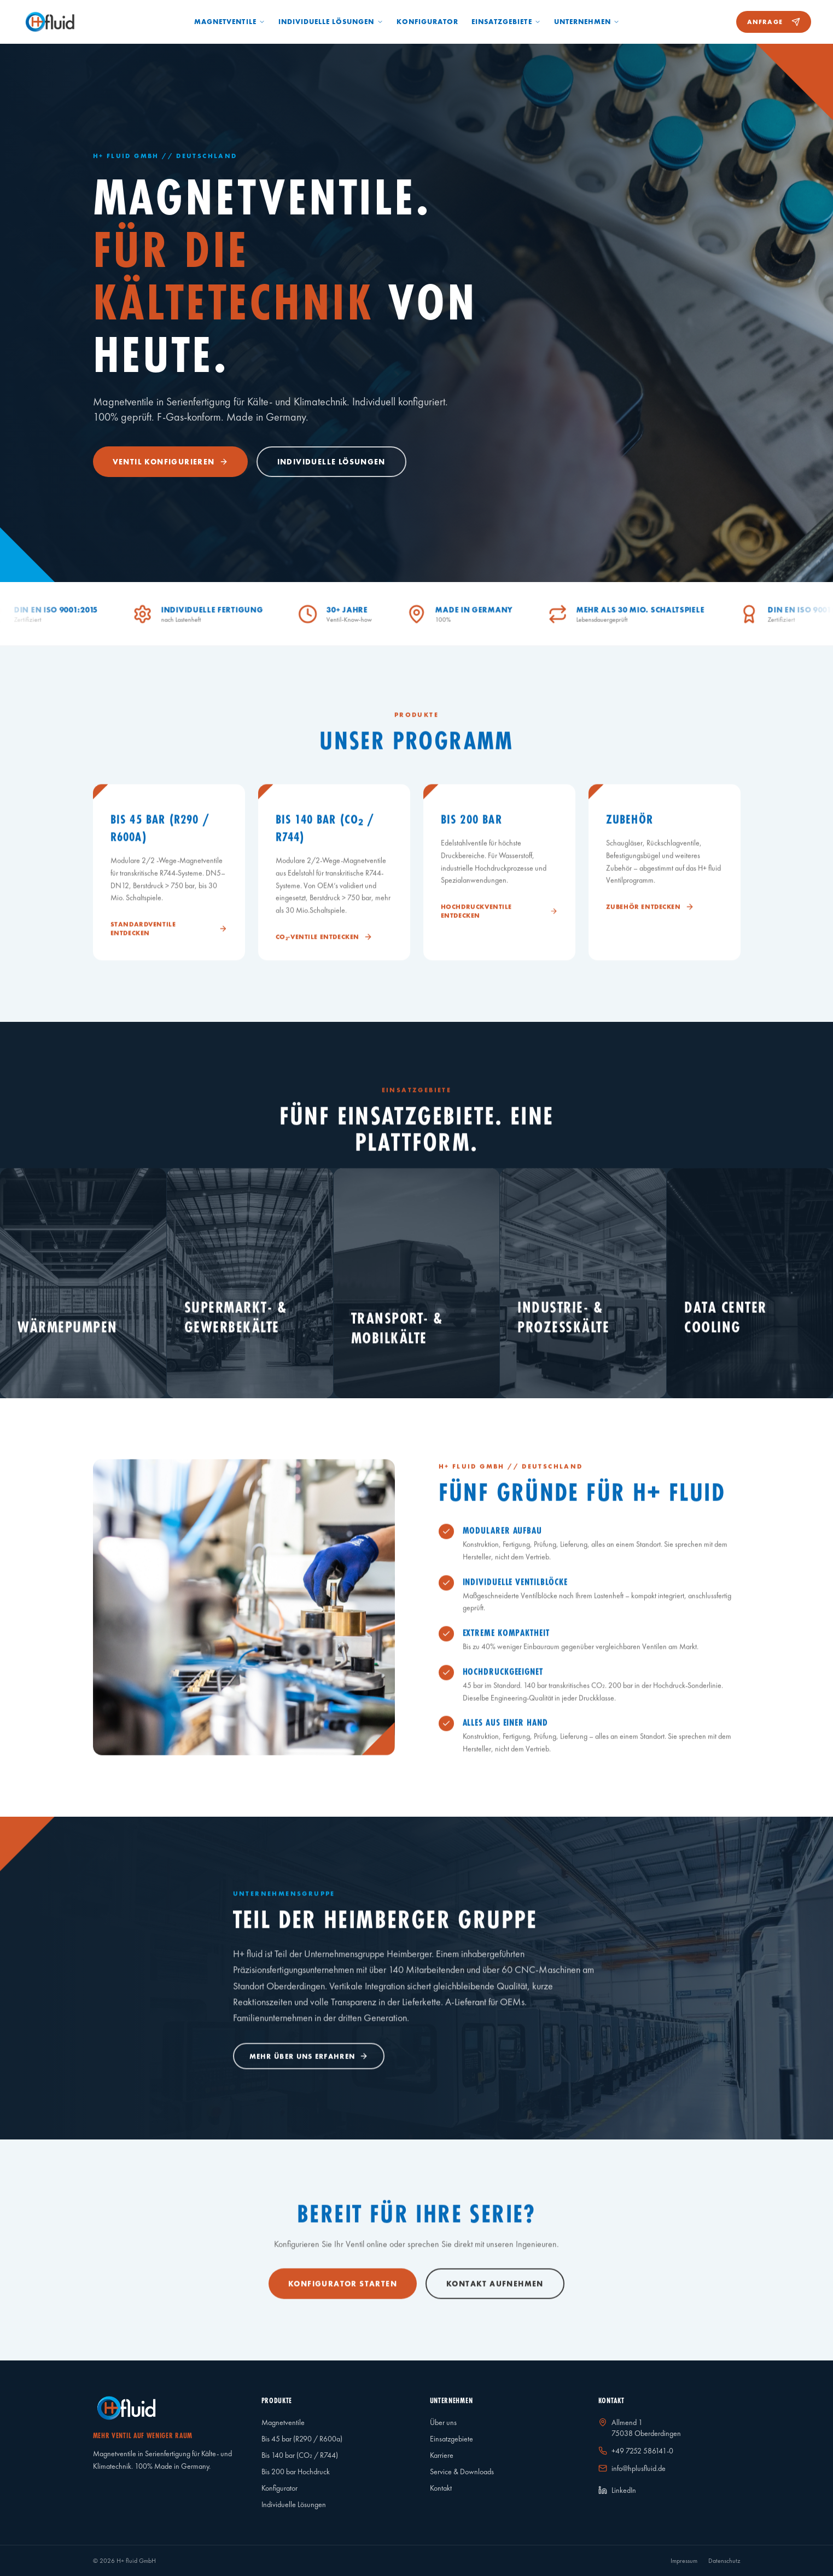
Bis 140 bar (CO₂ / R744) (299, 2455)
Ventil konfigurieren (170, 462)
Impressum (684, 2560)
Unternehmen (587, 21)
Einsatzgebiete (506, 21)
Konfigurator (427, 21)
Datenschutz (724, 2560)
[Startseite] (50, 22)
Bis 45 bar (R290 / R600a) (301, 2439)
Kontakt (441, 2488)
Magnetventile (229, 21)
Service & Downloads (462, 2471)
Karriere (441, 2455)
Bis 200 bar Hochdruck (295, 2471)
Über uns (443, 2422)
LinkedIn (617, 2490)
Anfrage (773, 22)
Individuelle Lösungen (330, 21)
